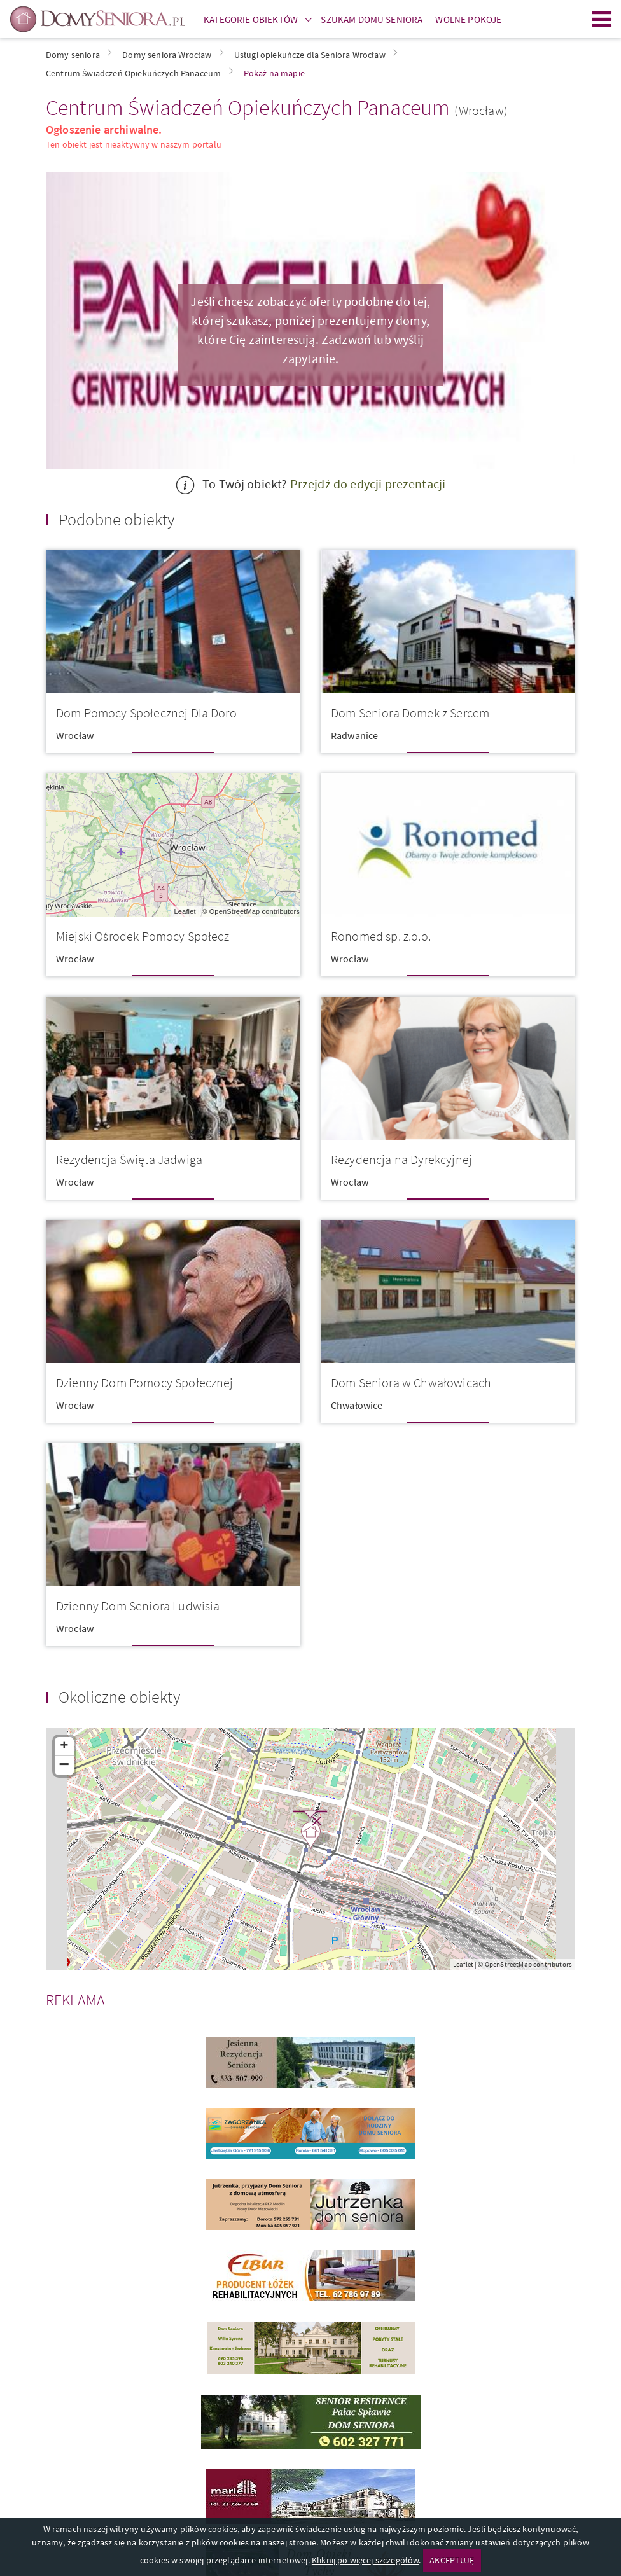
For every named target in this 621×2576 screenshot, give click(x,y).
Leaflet (185, 911)
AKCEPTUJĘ (451, 2560)
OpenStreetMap (234, 911)
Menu (602, 19)
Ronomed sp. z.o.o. (381, 936)
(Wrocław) (480, 110)
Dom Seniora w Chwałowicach (411, 1382)
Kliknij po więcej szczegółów (365, 2560)
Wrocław (75, 735)
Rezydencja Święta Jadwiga (129, 1159)
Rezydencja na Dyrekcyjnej (401, 1159)
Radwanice (354, 735)
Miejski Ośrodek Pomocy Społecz (142, 936)
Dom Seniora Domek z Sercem (410, 713)
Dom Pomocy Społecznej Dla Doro (146, 713)
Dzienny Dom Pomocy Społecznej (145, 1382)
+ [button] (64, 1746)
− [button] (64, 1765)
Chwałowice (357, 1405)
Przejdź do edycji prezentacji (368, 484)
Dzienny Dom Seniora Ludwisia (138, 1606)
